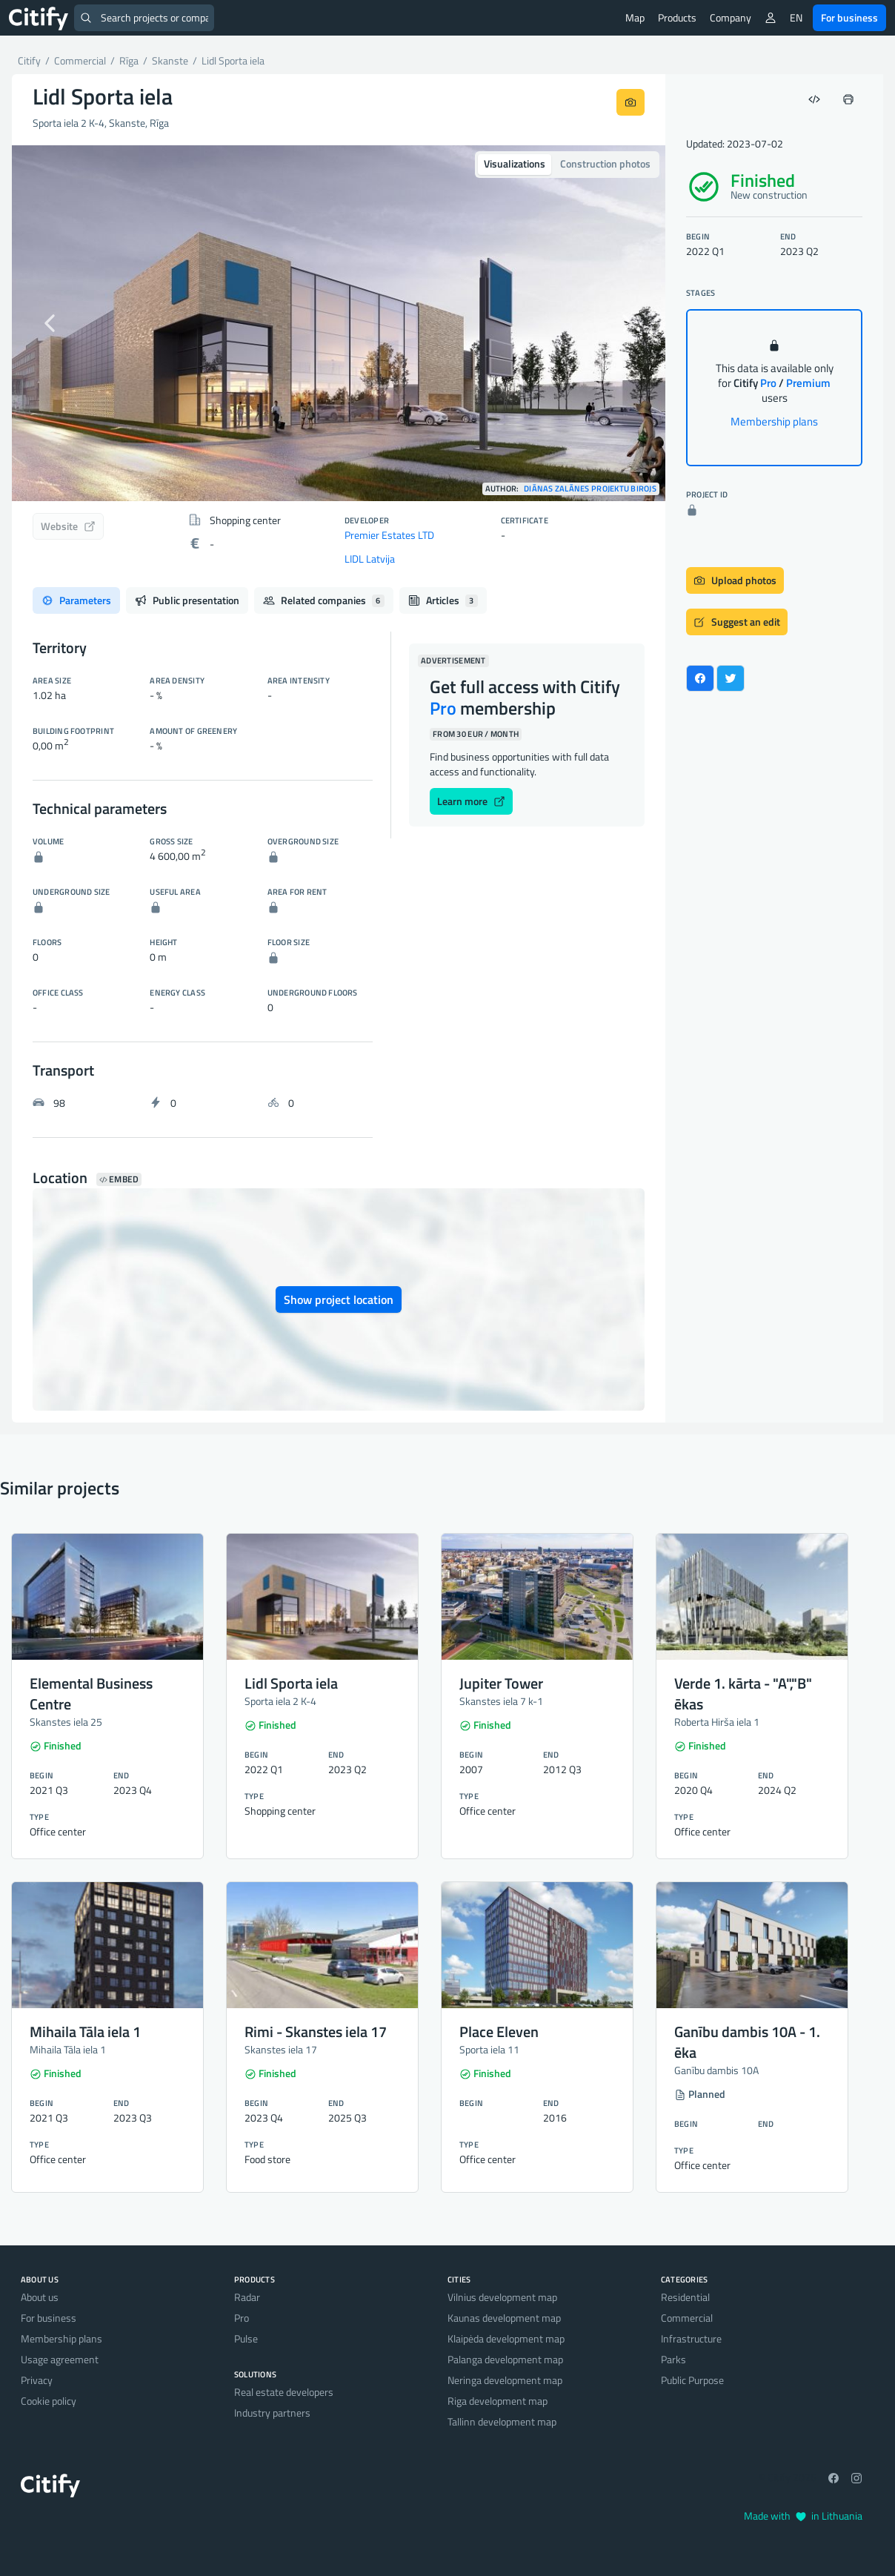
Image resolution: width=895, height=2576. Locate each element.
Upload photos (734, 580)
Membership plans (774, 421)
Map (635, 17)
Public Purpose (692, 2380)
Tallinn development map (502, 2421)
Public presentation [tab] (187, 600)
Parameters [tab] (76, 600)
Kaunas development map (504, 2317)
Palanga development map (505, 2359)
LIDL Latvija (370, 558)
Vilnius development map (502, 2297)
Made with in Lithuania (803, 2515)
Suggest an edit (736, 621)
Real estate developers (283, 2392)
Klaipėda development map (506, 2338)
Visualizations (514, 163)
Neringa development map (505, 2380)
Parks (673, 2359)
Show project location (338, 1299)
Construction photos (605, 163)
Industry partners (272, 2412)
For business (849, 17)
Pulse (246, 2338)
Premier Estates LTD (389, 535)
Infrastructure (691, 2338)
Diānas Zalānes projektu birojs (590, 489)
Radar (247, 2297)
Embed (119, 1179)
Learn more (471, 801)
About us (40, 2297)
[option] (338, 323)
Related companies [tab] (324, 600)
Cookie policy (48, 2400)
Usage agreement (60, 2359)
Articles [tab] (443, 600)
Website (68, 526)
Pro (241, 2317)
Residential (685, 2297)
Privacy (37, 2380)
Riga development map (498, 2400)
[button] (61, 323)
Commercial (687, 2317)
